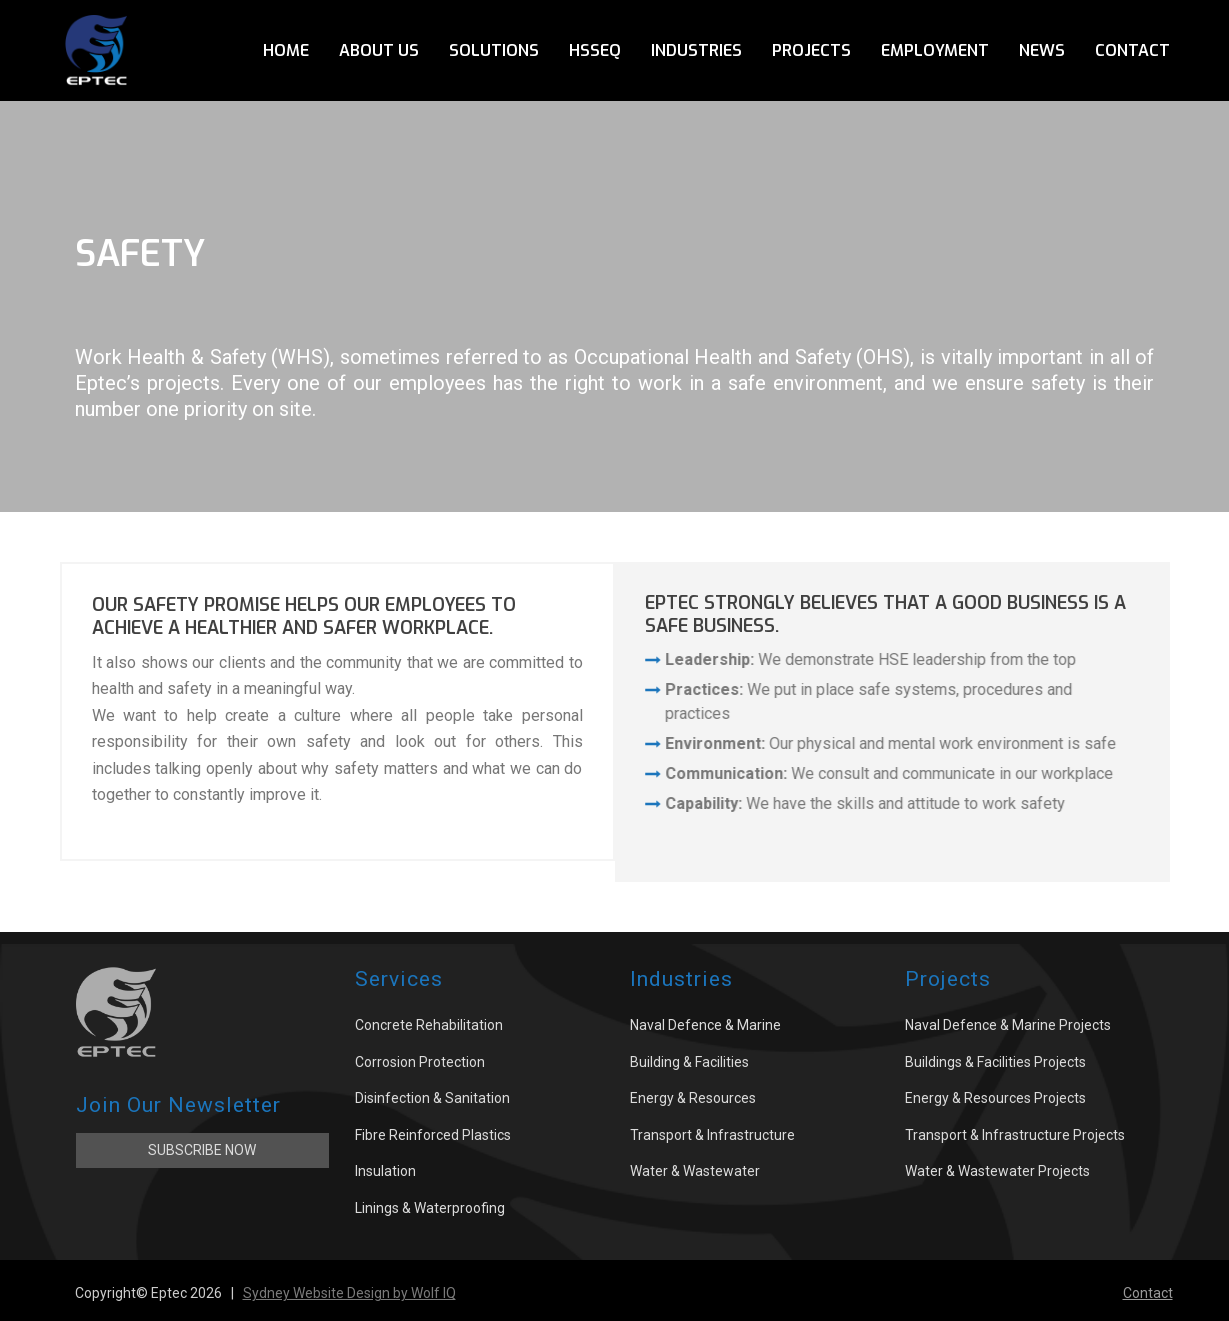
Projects (811, 50)
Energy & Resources (693, 1098)
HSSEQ (595, 50)
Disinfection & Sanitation (432, 1098)
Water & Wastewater (695, 1171)
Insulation (385, 1171)
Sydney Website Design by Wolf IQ (349, 1293)
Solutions (494, 50)
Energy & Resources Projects (995, 1098)
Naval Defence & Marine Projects (1008, 1025)
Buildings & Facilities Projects (995, 1062)
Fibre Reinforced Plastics (433, 1135)
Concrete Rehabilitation (429, 1025)
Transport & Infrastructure (712, 1135)
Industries (696, 50)
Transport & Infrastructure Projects (1015, 1135)
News (1042, 50)
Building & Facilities (689, 1062)
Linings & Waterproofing (430, 1208)
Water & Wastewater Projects (997, 1171)
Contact (1132, 50)
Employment (935, 50)
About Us (379, 50)
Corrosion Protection (420, 1062)
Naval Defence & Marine (705, 1025)
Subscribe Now (202, 1150)
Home (286, 50)
